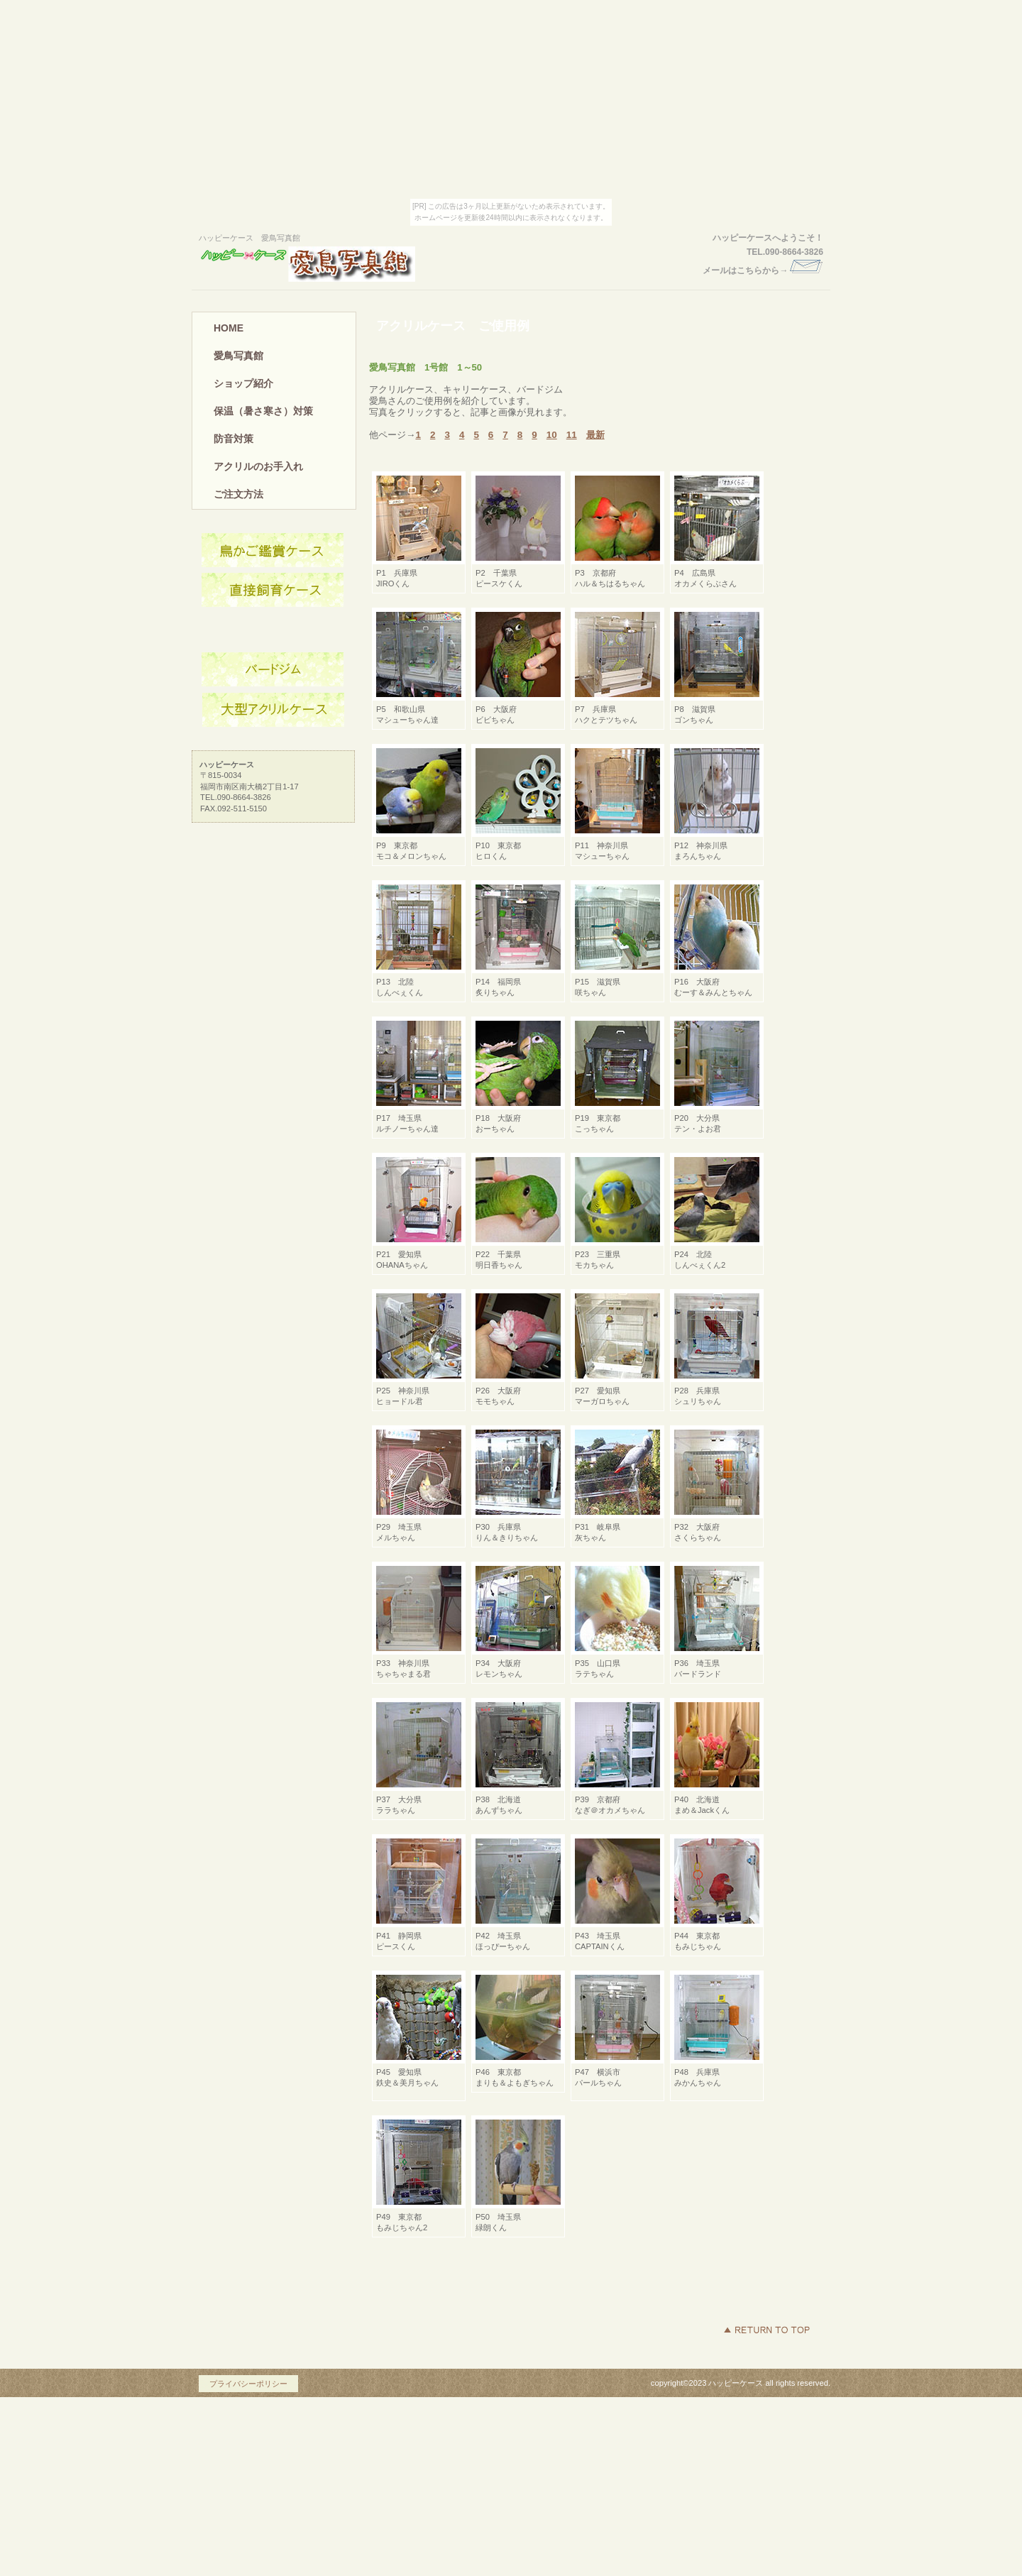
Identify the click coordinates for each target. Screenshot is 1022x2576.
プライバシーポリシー (248, 2383)
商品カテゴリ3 (273, 710)
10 (551, 434)
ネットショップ (273, 590)
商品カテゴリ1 (273, 630)
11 (571, 434)
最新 (595, 434)
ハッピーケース (330, 264)
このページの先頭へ (766, 2330)
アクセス (273, 551)
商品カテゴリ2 (273, 670)
